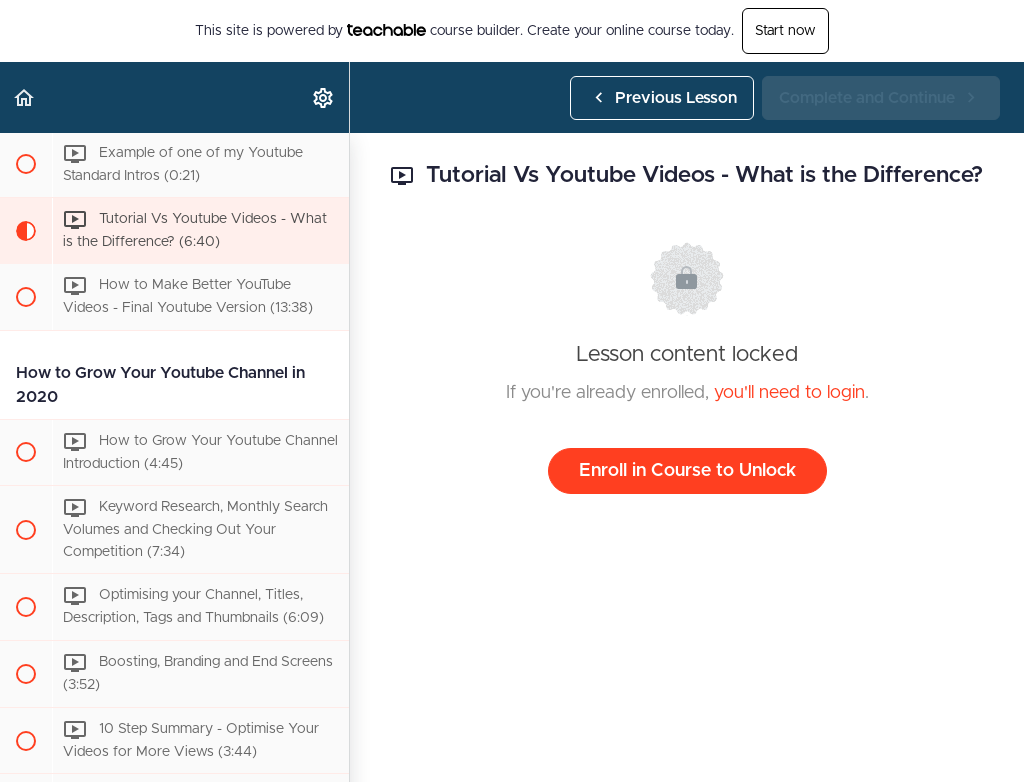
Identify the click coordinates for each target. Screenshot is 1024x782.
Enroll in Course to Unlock (687, 471)
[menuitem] (324, 97)
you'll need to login (789, 393)
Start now (785, 31)
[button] (25, 97)
